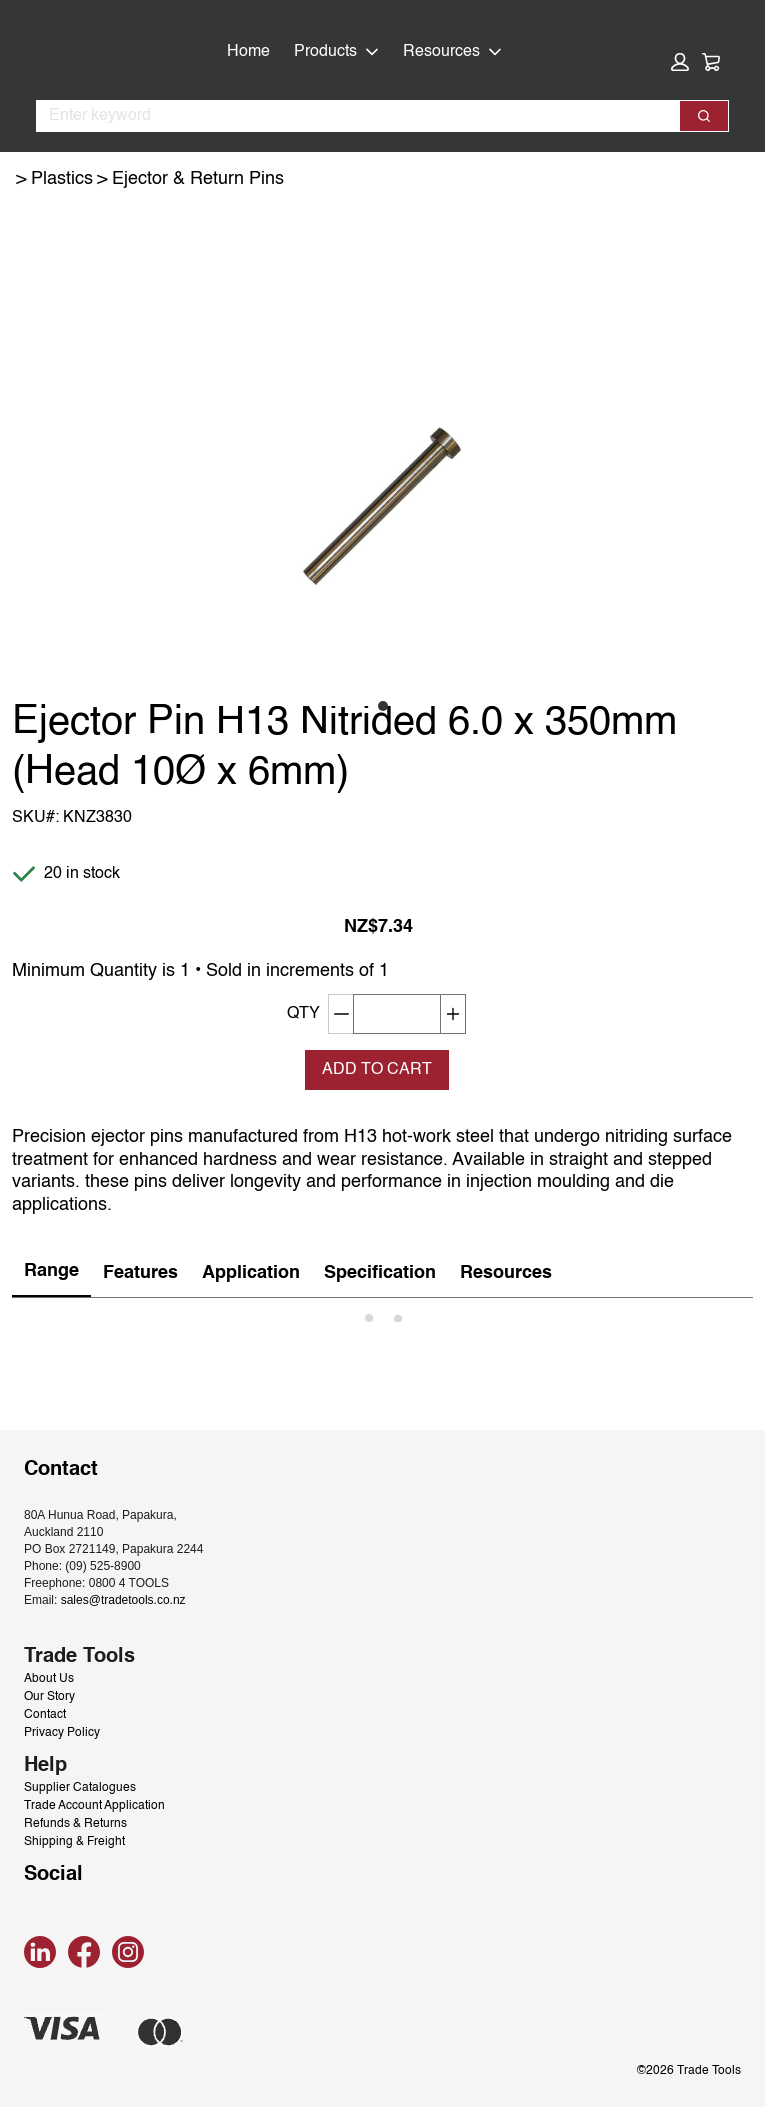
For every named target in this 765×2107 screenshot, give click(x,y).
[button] (680, 62)
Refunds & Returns (75, 1824)
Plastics (62, 179)
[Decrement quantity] (340, 1014)
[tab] (51, 1272)
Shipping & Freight (74, 1842)
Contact (45, 1715)
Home (248, 52)
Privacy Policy (62, 1733)
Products (336, 52)
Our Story (49, 1697)
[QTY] (397, 1014)
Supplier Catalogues (80, 1788)
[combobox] (350, 116)
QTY (303, 1014)
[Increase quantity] (453, 1014)
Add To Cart (377, 1070)
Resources (452, 52)
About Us (49, 1679)
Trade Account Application (94, 1806)
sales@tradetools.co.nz (123, 1600)
